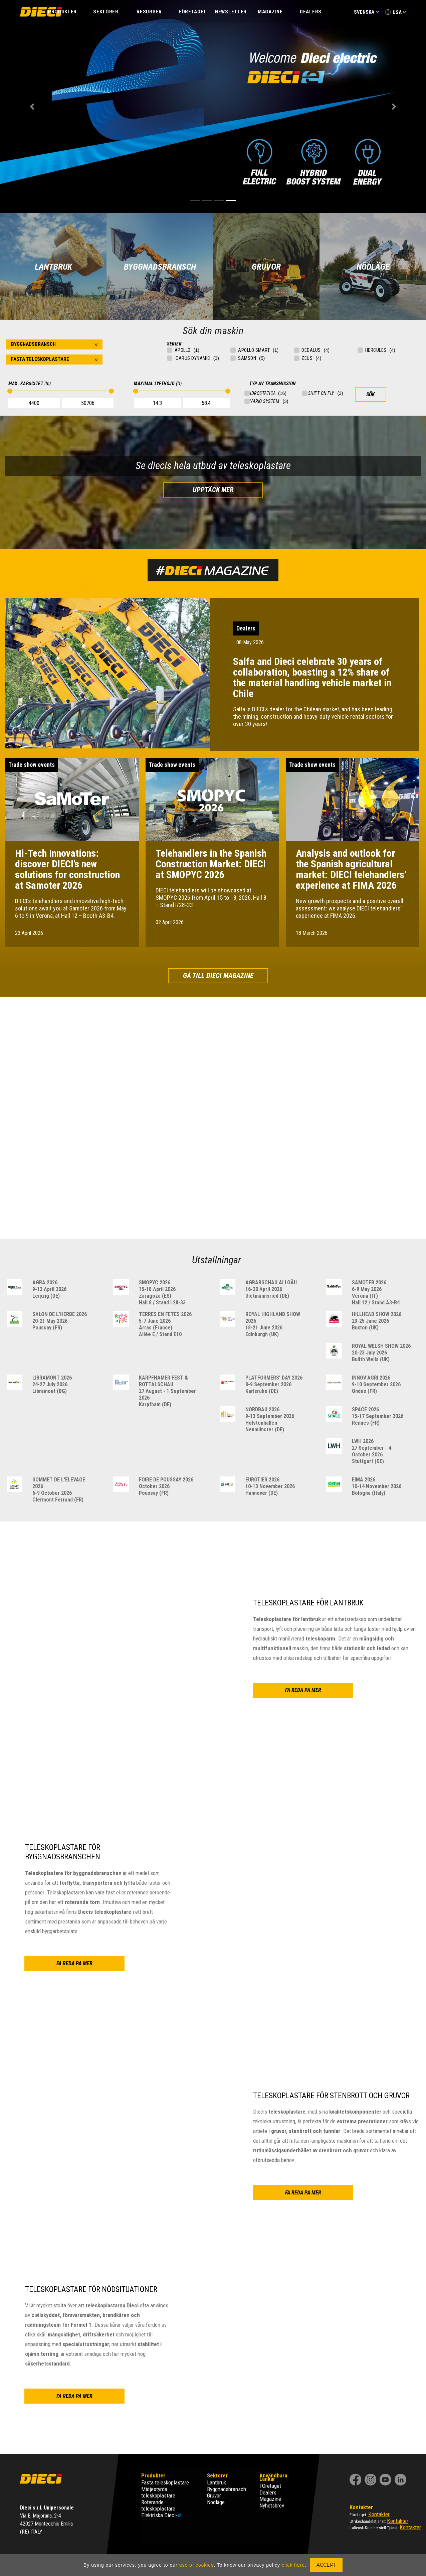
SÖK (370, 394)
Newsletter (231, 12)
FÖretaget (270, 2485)
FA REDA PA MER (322, 88)
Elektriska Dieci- (161, 2515)
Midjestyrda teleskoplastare (158, 2492)
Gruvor (214, 2495)
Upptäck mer (213, 490)
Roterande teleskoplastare (158, 2505)
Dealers (311, 12)
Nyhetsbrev (271, 2505)
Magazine (270, 12)
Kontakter (379, 2514)
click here (293, 2565)
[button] (32, 106)
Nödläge (216, 2502)
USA (397, 12)
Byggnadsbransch (226, 2489)
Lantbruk (216, 2482)
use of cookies (196, 2565)
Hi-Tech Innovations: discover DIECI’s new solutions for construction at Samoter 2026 (67, 869)
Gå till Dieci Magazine (218, 976)
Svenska (366, 12)
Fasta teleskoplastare (165, 2482)
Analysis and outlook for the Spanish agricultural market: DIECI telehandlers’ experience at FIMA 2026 (351, 869)
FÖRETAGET (193, 12)
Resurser (149, 12)
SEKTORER (106, 12)
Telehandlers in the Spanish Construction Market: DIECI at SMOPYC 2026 (211, 863)
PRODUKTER (62, 12)
